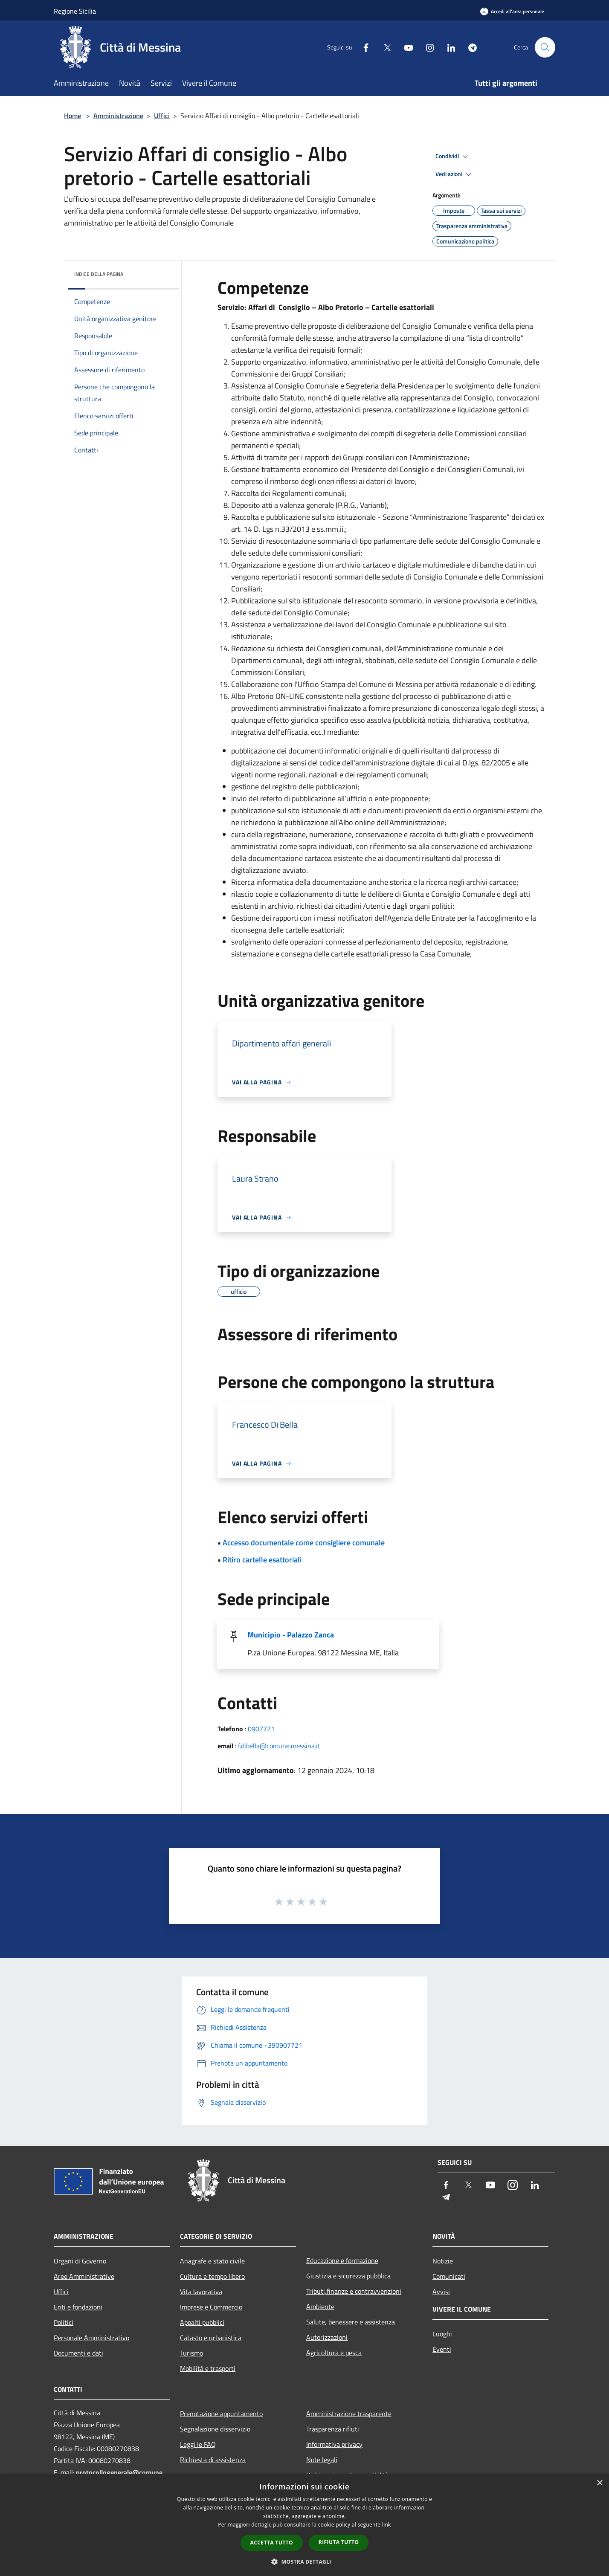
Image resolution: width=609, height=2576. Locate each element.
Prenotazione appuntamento (221, 2413)
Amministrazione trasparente (349, 2413)
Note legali (321, 2459)
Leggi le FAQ (198, 2444)
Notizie (442, 2261)
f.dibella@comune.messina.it (279, 1746)
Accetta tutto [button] (271, 2542)
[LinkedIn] (447, 47)
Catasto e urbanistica (210, 2338)
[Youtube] (405, 47)
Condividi (452, 156)
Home (72, 115)
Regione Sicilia (75, 11)
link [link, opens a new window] (386, 2524)
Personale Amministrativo (91, 2338)
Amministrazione (118, 115)
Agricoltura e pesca (334, 2352)
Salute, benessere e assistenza (350, 2322)
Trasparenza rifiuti (332, 2429)
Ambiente (320, 2306)
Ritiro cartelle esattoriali (262, 1559)
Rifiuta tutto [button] (339, 2542)
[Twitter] (383, 47)
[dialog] (304, 2525)
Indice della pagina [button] (98, 274)
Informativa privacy (334, 2444)
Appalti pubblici (202, 2322)
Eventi (441, 2349)
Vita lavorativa (201, 2291)
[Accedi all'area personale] (512, 11)
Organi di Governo (80, 2261)
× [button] (599, 2483)
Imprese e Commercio (211, 2307)
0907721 (261, 1729)
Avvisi (441, 2291)
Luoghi (442, 2334)
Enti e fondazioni (78, 2307)
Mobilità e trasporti (207, 2368)
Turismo (191, 2353)
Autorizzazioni (327, 2337)
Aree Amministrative (84, 2276)
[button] (304, 2561)
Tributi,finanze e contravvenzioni (353, 2291)
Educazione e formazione (342, 2260)
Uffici (162, 115)
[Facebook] (362, 47)
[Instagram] (426, 47)
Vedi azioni (454, 174)
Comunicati (448, 2276)
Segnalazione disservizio (215, 2429)
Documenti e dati (78, 2353)
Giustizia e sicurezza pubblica (348, 2276)
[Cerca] (545, 47)
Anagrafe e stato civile (212, 2261)
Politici (63, 2322)
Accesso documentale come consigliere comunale (304, 1542)
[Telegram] (469, 47)
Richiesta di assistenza (213, 2459)
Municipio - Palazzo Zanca (290, 1634)
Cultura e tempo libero (212, 2276)
